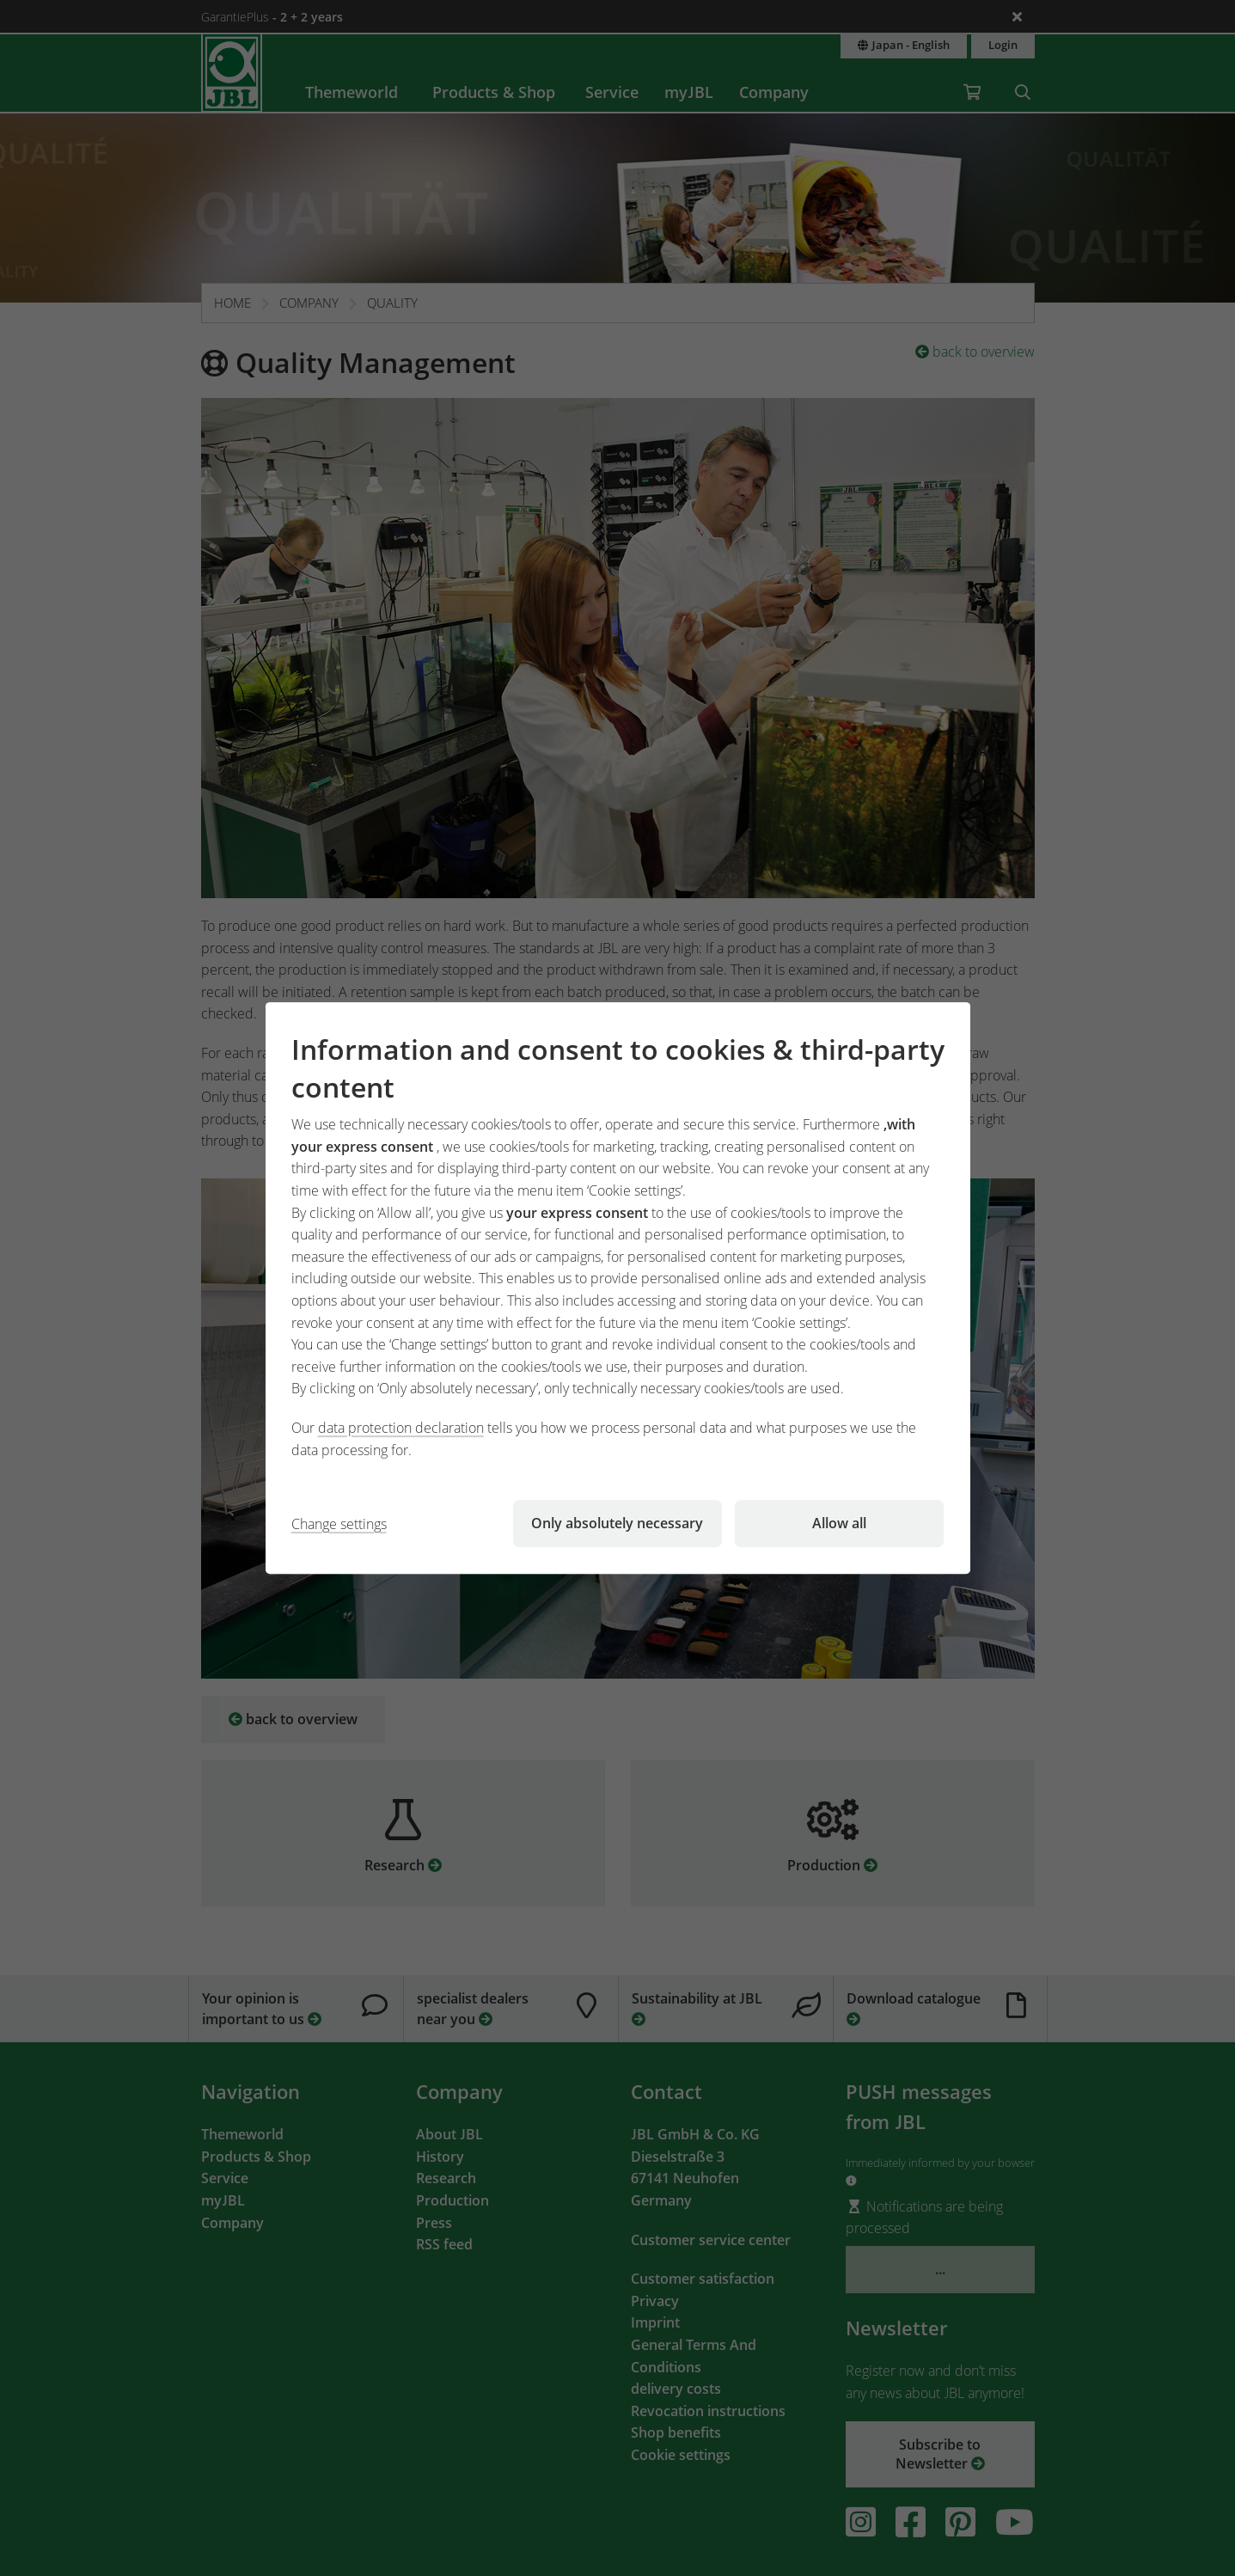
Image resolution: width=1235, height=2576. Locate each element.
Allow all (839, 1523)
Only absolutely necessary (617, 1523)
